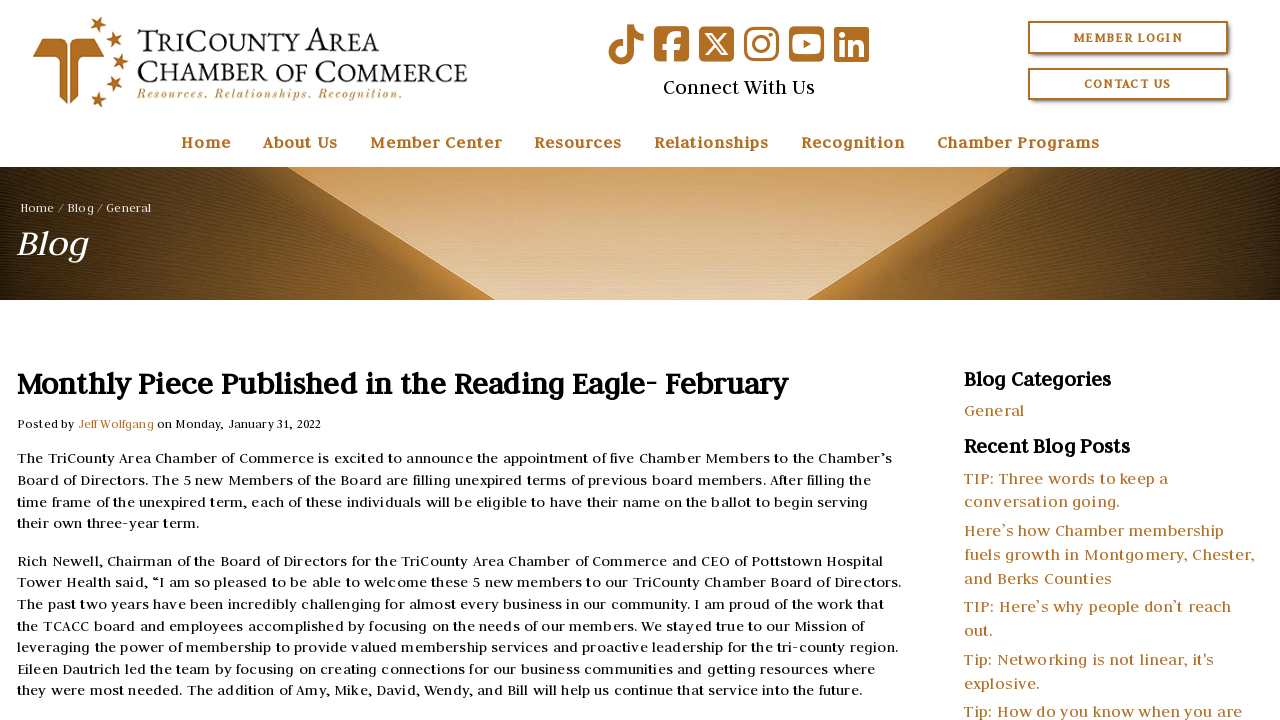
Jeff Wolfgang (116, 423)
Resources (578, 142)
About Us (300, 142)
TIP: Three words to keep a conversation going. (1066, 490)
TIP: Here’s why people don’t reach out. (1097, 618)
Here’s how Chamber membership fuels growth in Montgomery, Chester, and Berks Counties (1109, 554)
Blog (80, 207)
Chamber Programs (1018, 142)
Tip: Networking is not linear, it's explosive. (1089, 671)
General (128, 207)
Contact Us (1128, 83)
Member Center (436, 142)
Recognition (853, 142)
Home (206, 142)
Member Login (1127, 37)
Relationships (711, 142)
